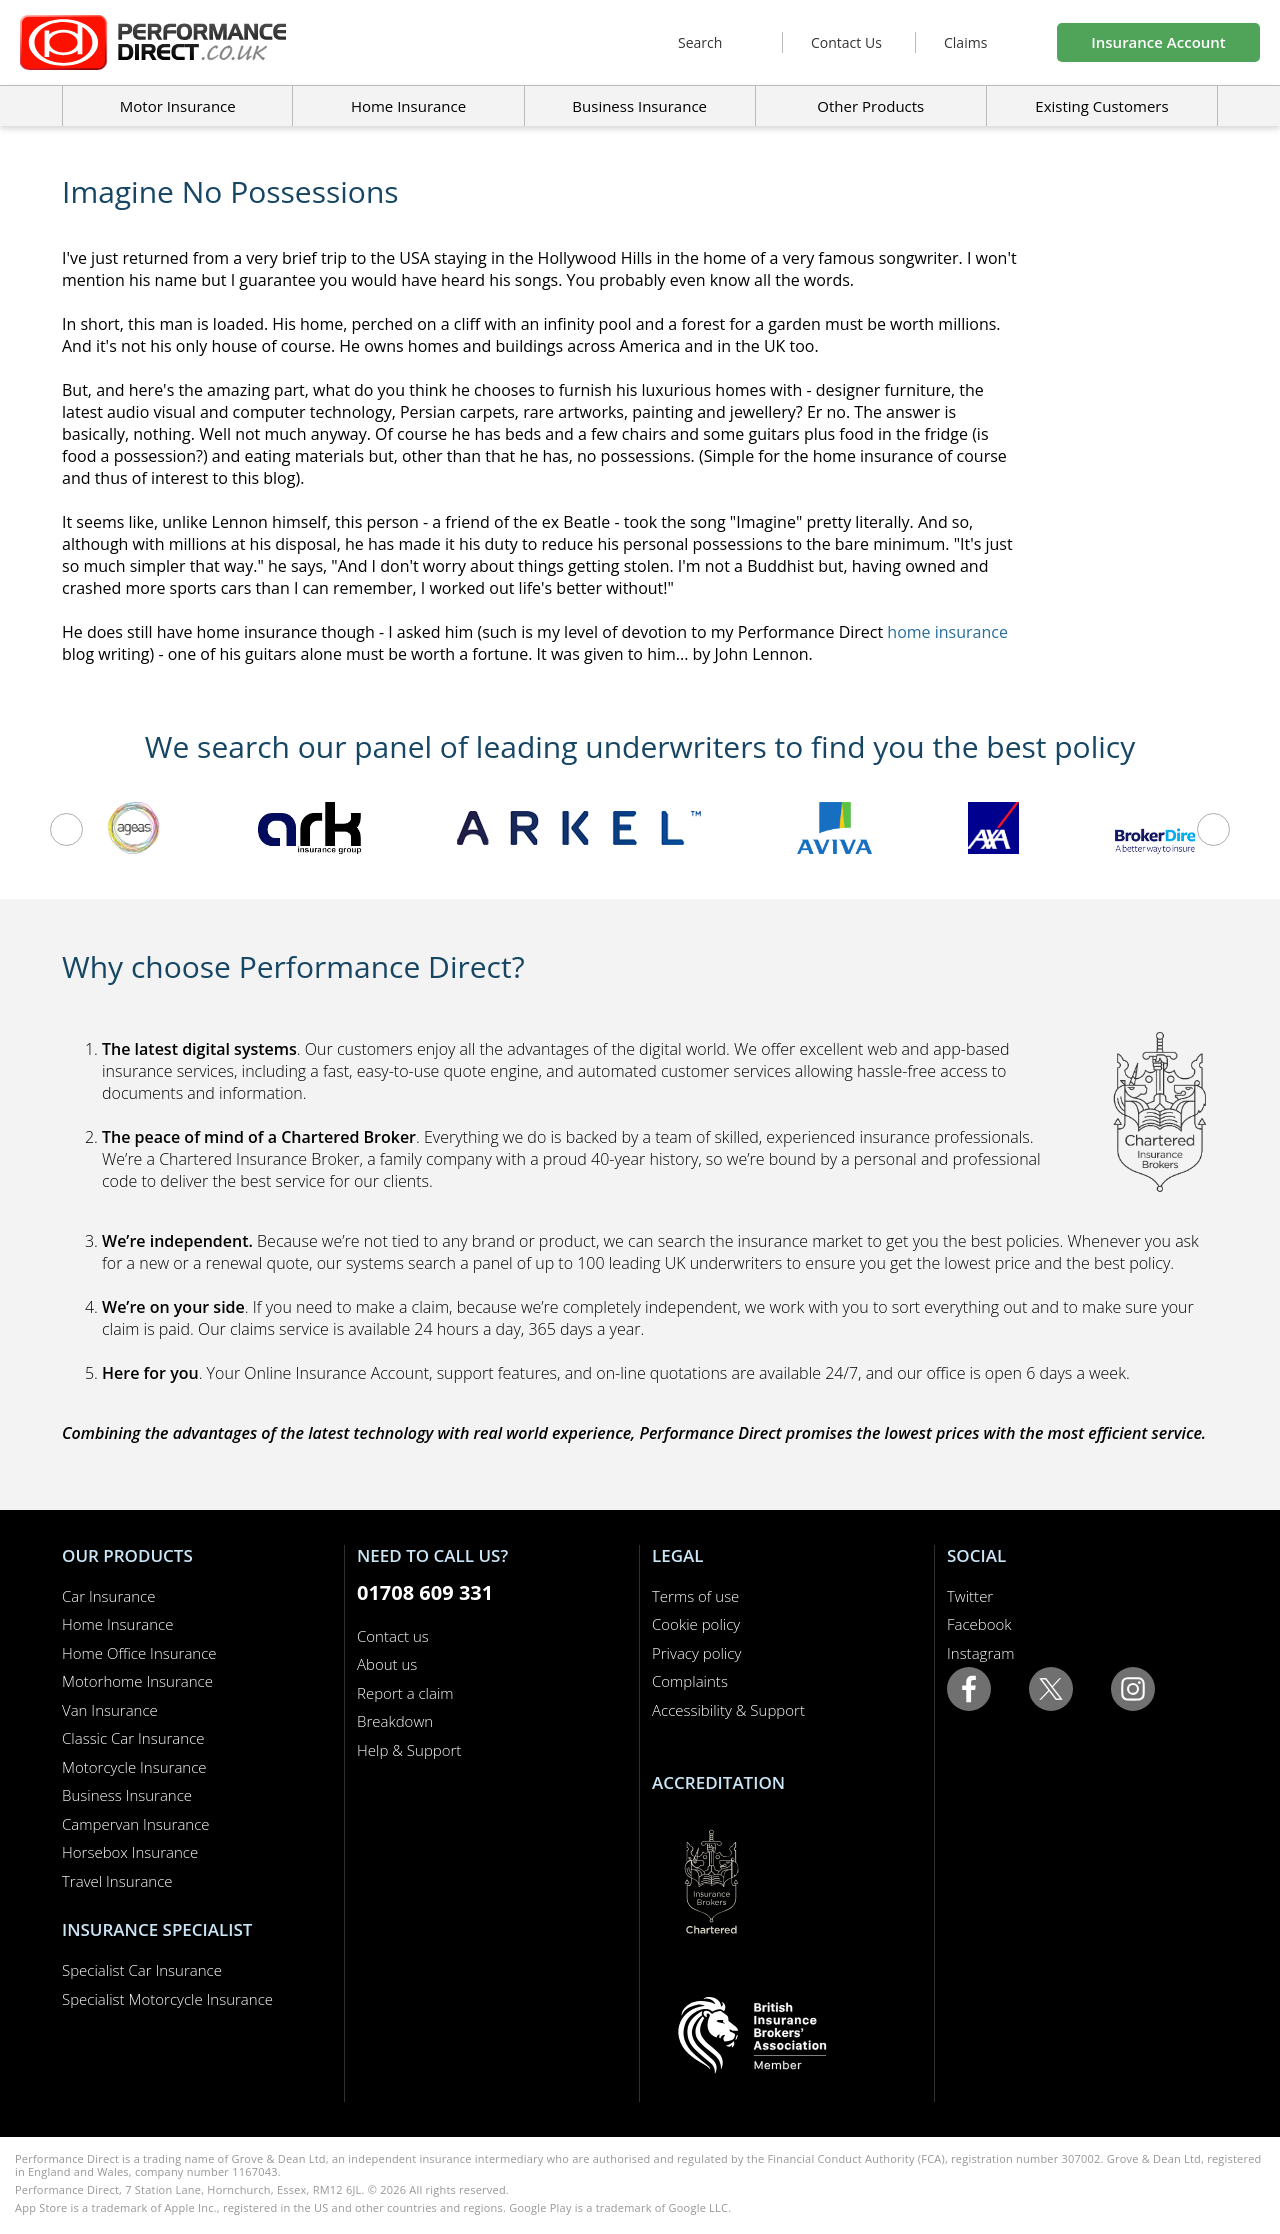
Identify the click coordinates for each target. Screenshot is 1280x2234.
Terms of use (695, 1596)
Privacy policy (696, 1653)
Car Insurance (108, 1596)
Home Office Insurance (139, 1653)
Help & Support (409, 1750)
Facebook (979, 1624)
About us (387, 1664)
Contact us (393, 1636)
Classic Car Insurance (133, 1738)
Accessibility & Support (728, 1710)
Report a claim (405, 1693)
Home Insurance (117, 1624)
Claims (965, 42)
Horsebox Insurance (130, 1852)
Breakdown (395, 1721)
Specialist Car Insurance (142, 1970)
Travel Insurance (117, 1881)
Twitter (970, 1596)
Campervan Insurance (136, 1824)
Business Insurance (639, 106)
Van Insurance (110, 1710)
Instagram (980, 1653)
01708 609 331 (425, 1592)
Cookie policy (696, 1624)
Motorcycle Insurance (134, 1767)
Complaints (690, 1681)
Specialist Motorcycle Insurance (167, 1999)
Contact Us (846, 42)
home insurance (947, 632)
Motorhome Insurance (137, 1681)
